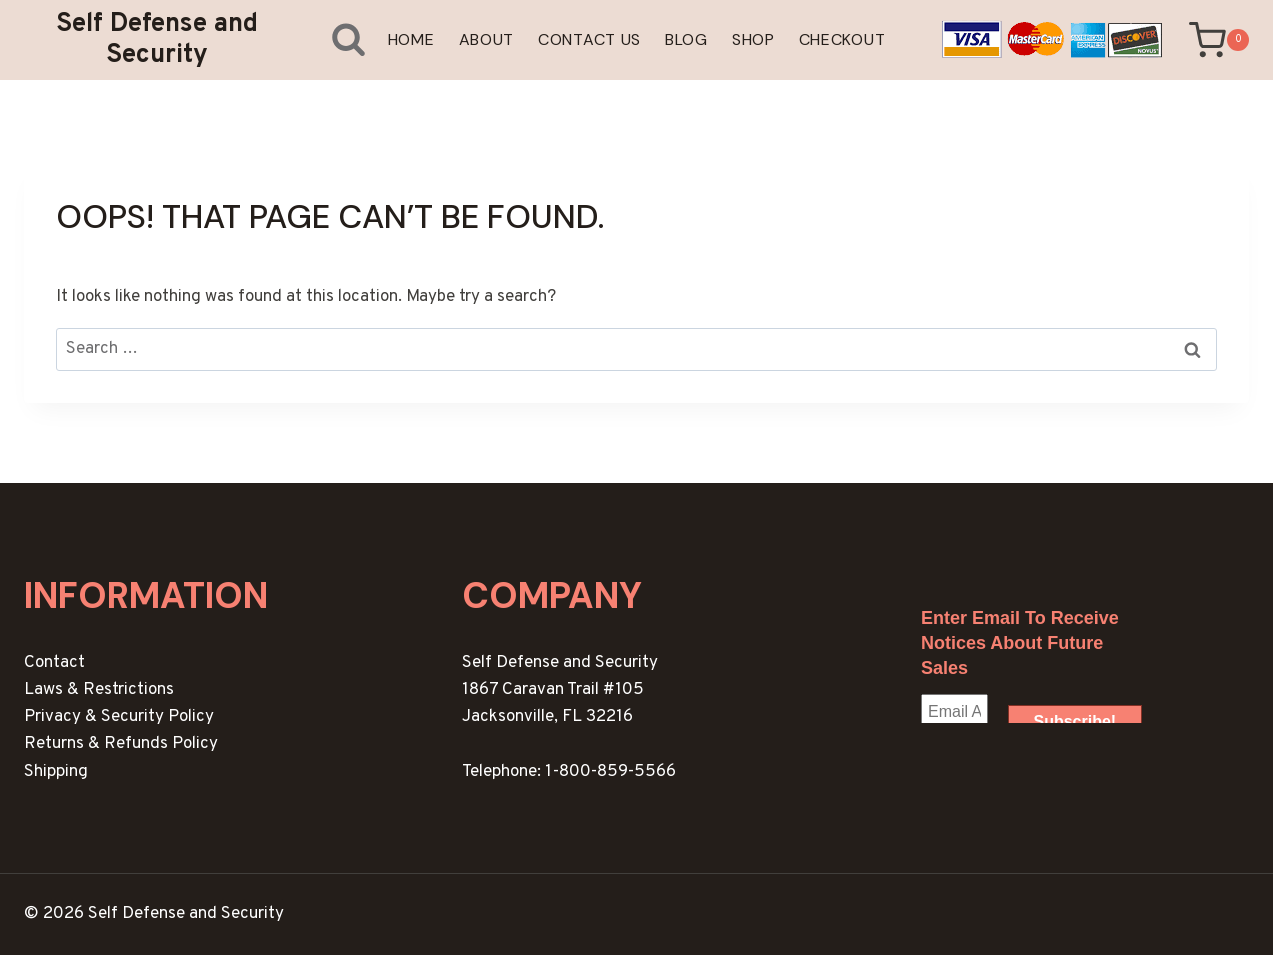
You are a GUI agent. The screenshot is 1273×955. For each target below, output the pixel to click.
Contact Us (589, 39)
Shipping (56, 772)
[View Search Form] (332, 39)
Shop (753, 39)
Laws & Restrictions (99, 690)
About (487, 39)
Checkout (842, 39)
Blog (686, 39)
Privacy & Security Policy (119, 717)
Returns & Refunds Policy (121, 744)
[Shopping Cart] (1219, 40)
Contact (54, 663)
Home (411, 39)
